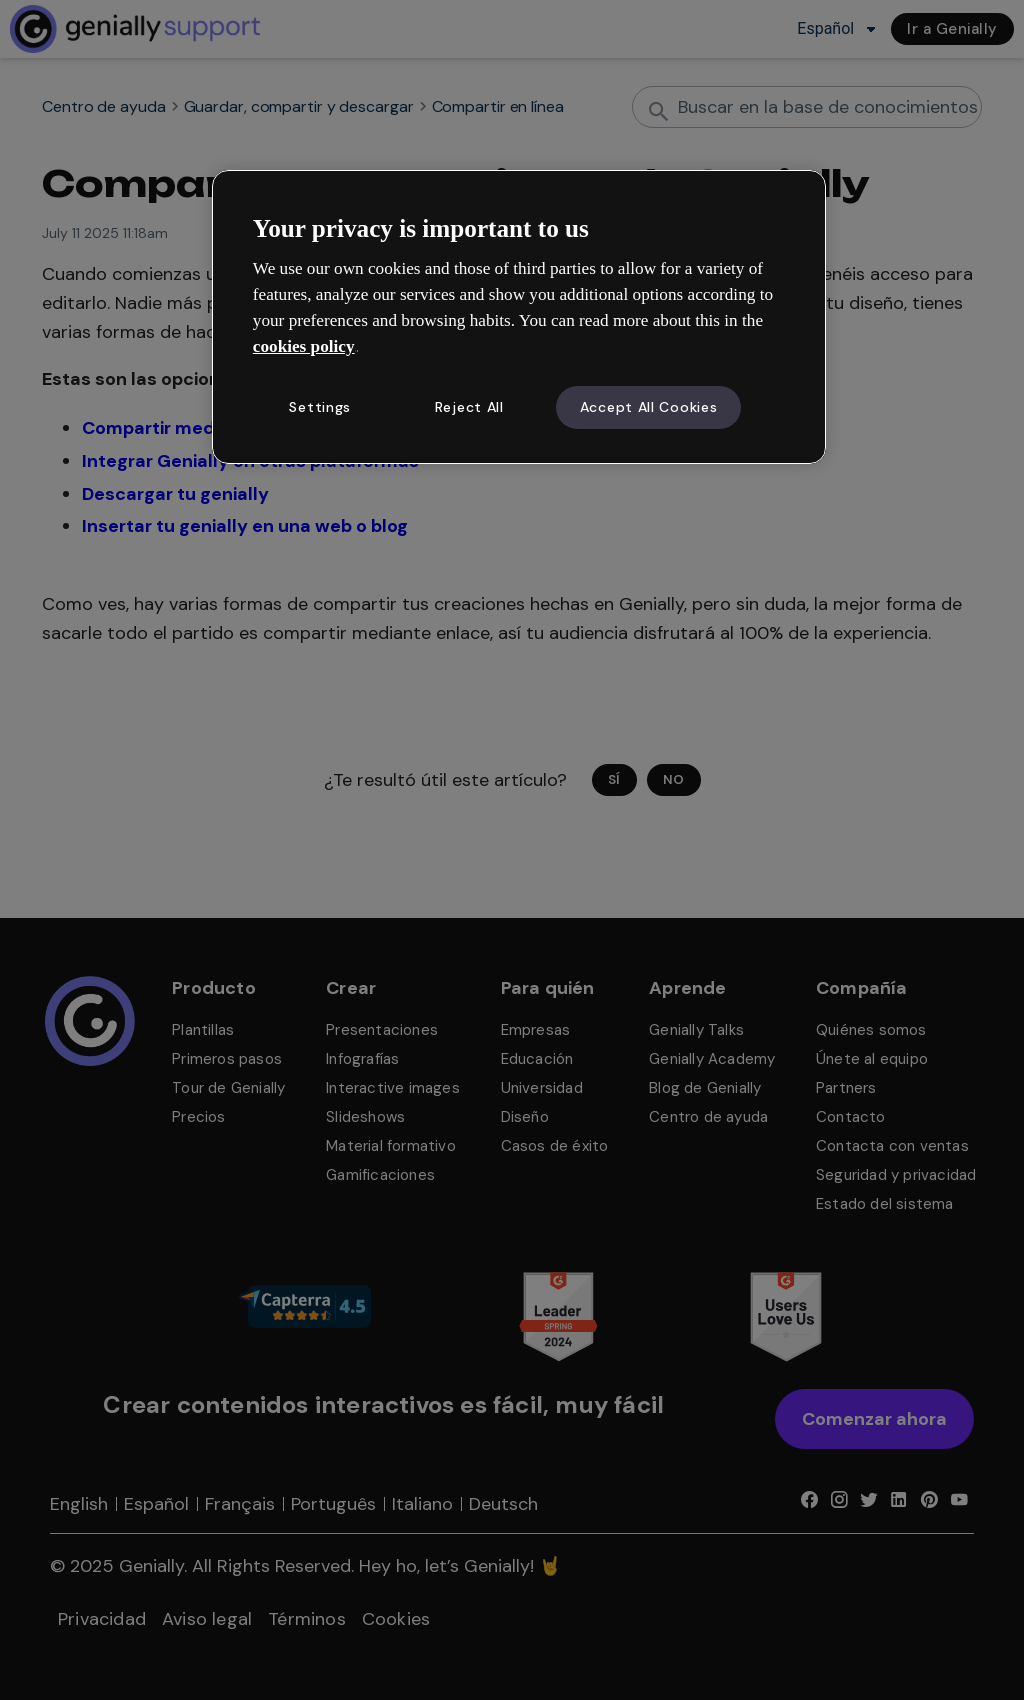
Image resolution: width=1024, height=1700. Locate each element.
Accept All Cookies (649, 407)
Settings (320, 407)
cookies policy (304, 346)
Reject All (469, 407)
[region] (519, 317)
